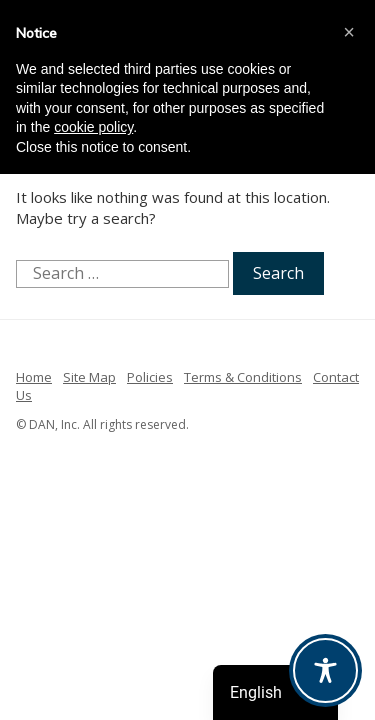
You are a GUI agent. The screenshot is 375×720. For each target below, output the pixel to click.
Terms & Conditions (243, 377)
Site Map (89, 377)
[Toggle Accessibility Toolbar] (325, 670)
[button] (349, 32)
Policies (150, 377)
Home (34, 377)
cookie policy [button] (93, 127)
